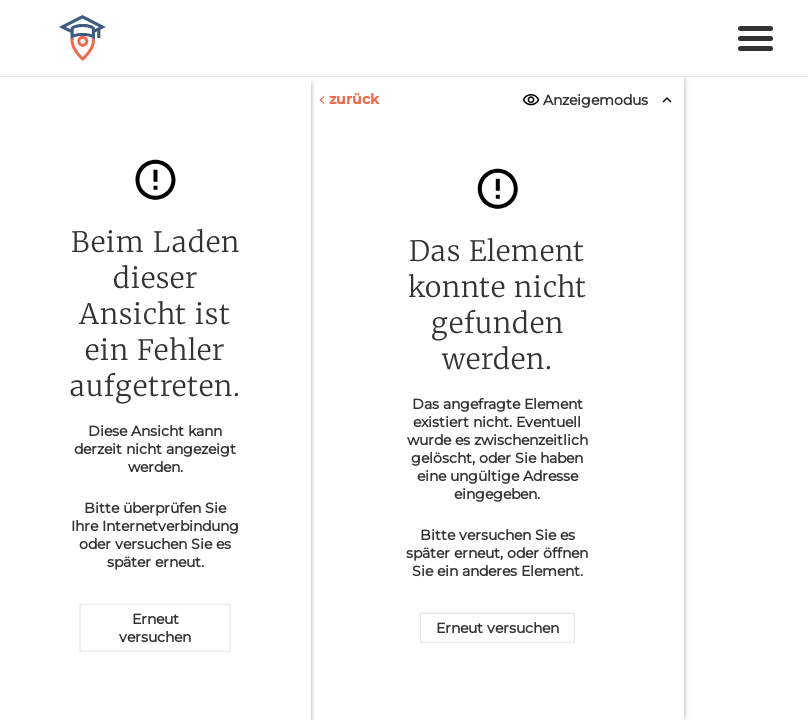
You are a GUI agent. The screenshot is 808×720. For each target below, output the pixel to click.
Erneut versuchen (155, 628)
